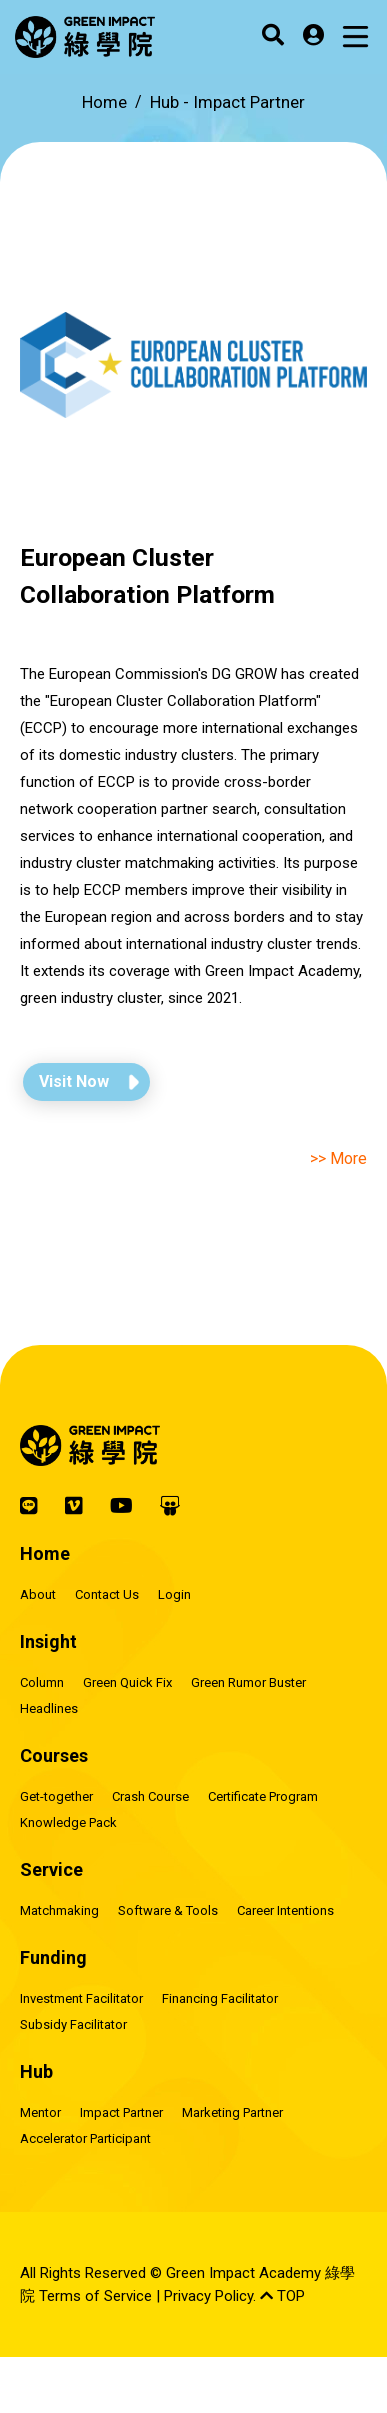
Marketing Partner (232, 2112)
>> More (338, 1158)
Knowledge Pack (68, 1822)
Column (42, 1682)
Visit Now (74, 1081)
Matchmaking (59, 1910)
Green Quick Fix (127, 1682)
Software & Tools (168, 1910)
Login (174, 1594)
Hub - (227, 102)
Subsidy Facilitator (73, 2024)
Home (104, 102)
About (38, 1594)
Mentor (40, 2112)
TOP (282, 2296)
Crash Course (150, 1796)
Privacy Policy (208, 2296)
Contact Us (107, 1594)
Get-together (56, 1796)
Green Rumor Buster (248, 1682)
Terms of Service (95, 2296)
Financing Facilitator (220, 1998)
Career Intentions (285, 1910)
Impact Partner (121, 2112)
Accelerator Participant (85, 2138)
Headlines (49, 1708)
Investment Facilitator (81, 1998)
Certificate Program (263, 1796)
